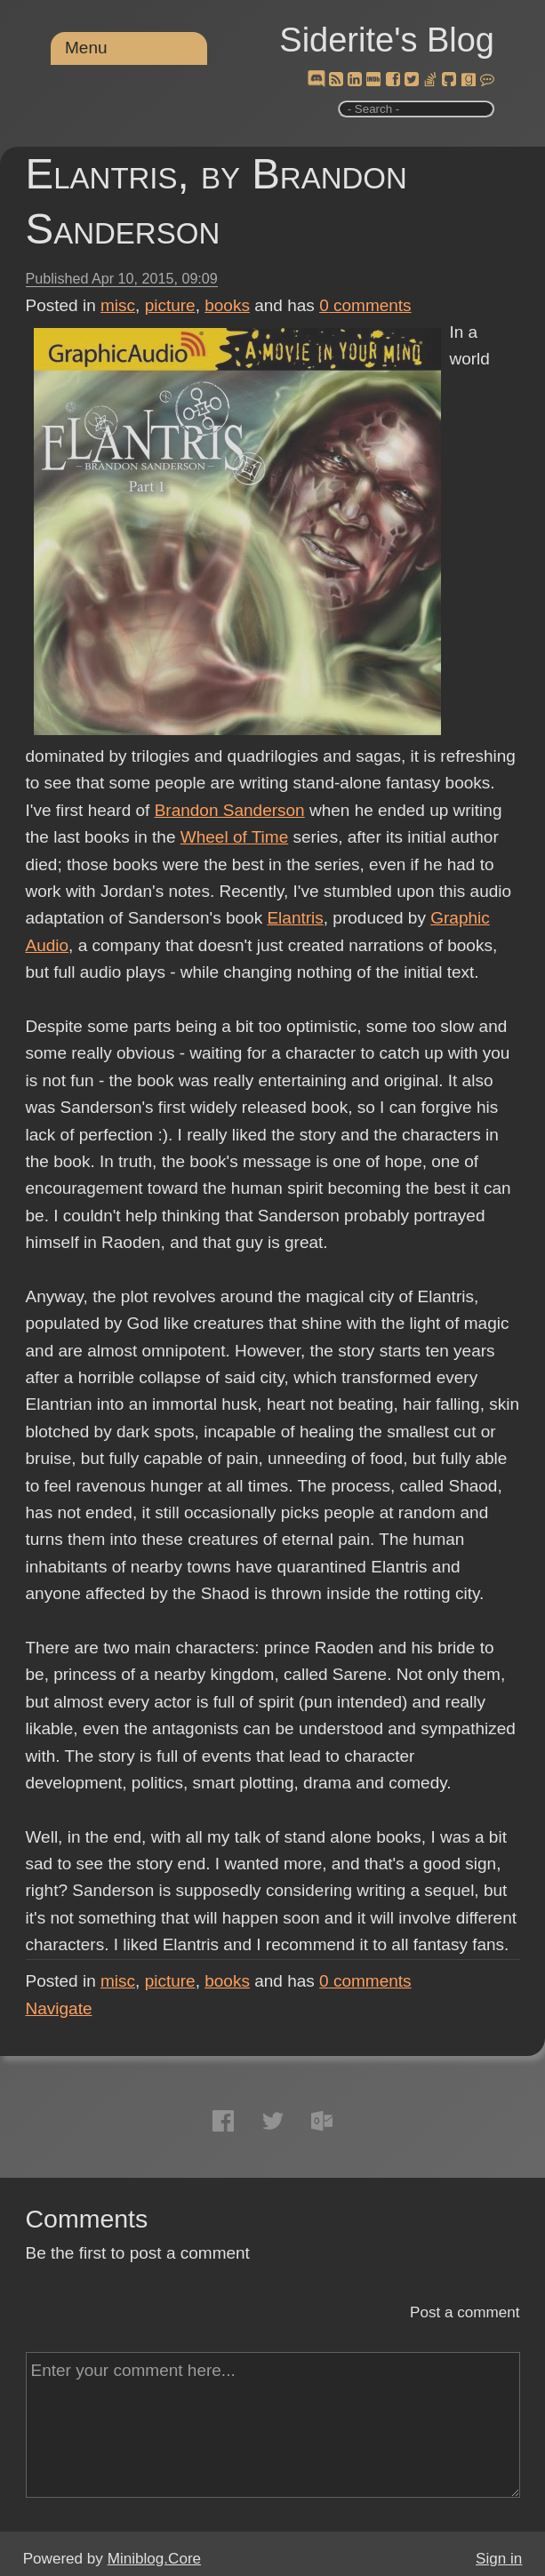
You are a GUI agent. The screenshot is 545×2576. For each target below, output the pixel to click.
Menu (86, 47)
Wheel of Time (234, 837)
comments (365, 305)
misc (117, 305)
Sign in (499, 2558)
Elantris (295, 917)
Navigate (59, 2008)
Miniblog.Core (154, 2558)
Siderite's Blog (386, 40)
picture (170, 305)
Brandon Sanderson (230, 810)
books (227, 305)
